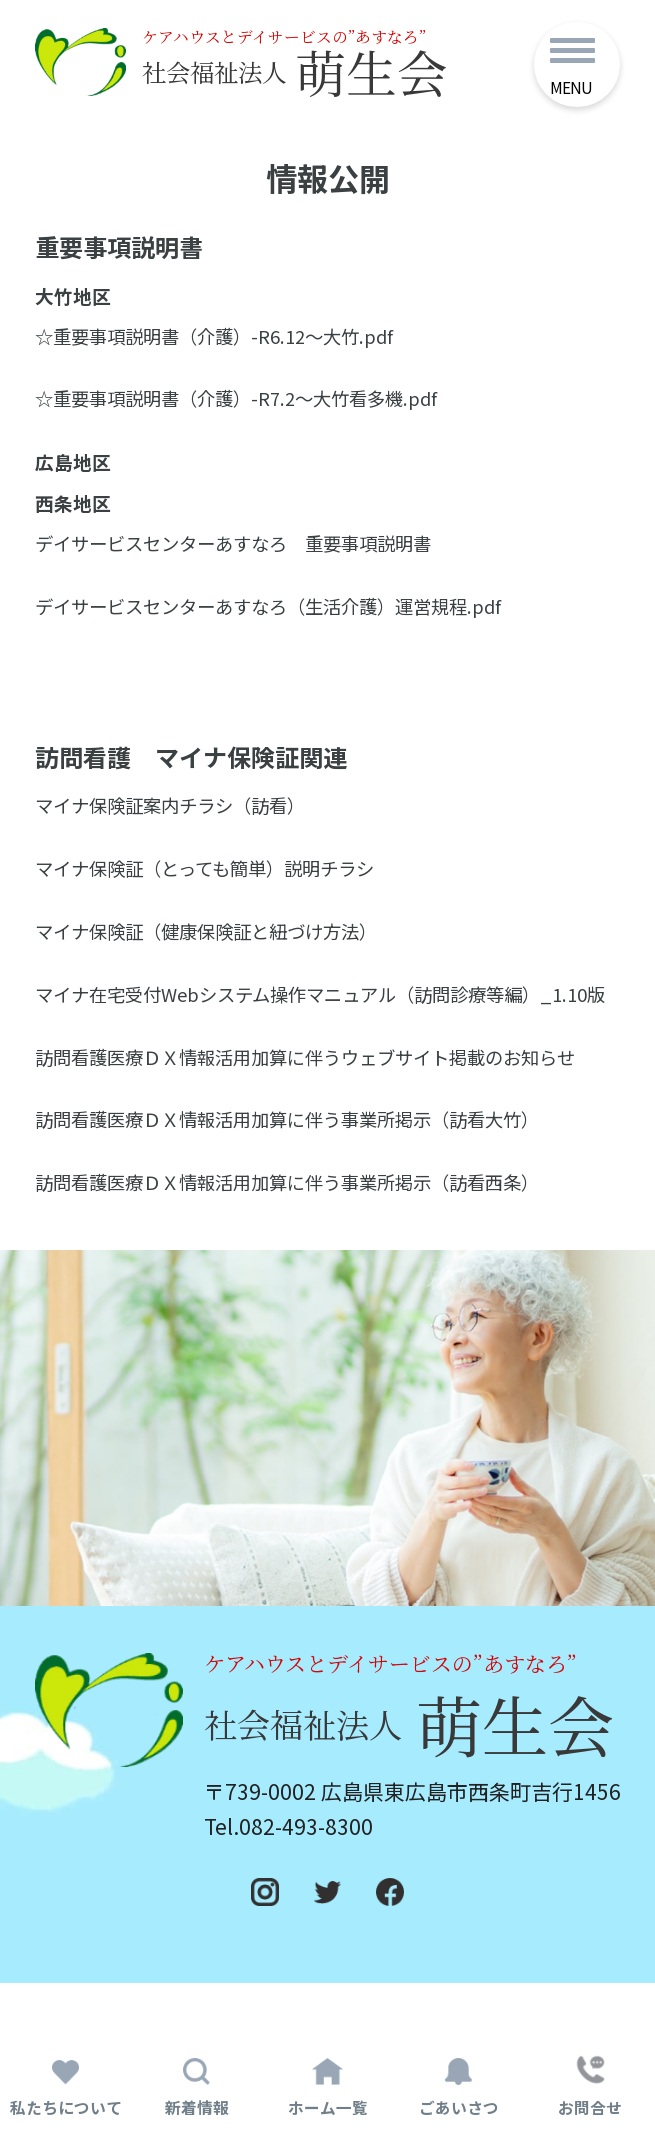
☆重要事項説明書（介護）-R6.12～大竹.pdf (223, 348)
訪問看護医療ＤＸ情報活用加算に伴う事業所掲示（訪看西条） (301, 1223)
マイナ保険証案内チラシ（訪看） (177, 818)
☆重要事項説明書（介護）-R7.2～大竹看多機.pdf (246, 411)
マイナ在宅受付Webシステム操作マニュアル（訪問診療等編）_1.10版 (326, 1020)
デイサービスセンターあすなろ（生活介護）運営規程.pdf (280, 619)
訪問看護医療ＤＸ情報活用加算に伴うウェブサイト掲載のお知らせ (320, 1097)
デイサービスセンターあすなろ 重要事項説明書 (244, 556)
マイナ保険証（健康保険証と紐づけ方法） (215, 943)
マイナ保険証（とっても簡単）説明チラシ (214, 880)
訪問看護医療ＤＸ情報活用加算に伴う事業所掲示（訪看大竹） (301, 1160)
